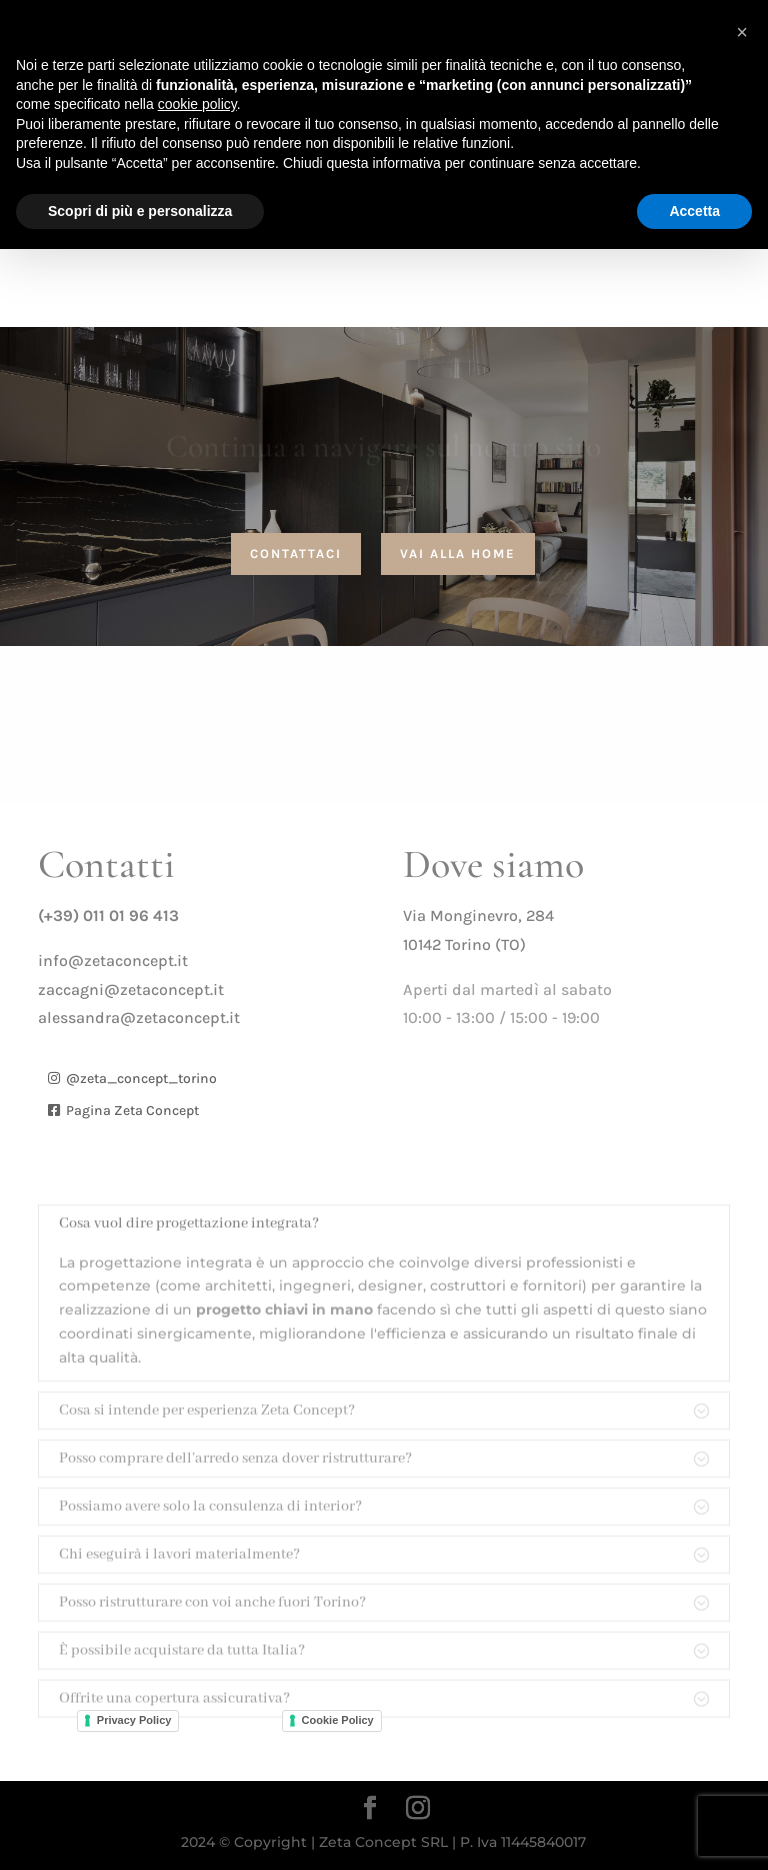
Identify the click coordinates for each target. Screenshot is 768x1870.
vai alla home (458, 553)
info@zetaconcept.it (113, 960)
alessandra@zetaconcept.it (139, 1017)
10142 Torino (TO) (464, 944)
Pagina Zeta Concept (132, 1110)
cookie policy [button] (197, 104)
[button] (742, 32)
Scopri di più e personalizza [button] (140, 211)
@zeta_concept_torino (141, 1078)
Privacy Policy (134, 1720)
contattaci (296, 553)
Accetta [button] (694, 211)
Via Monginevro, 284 (478, 915)
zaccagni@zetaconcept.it (131, 989)
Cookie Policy (338, 1720)
